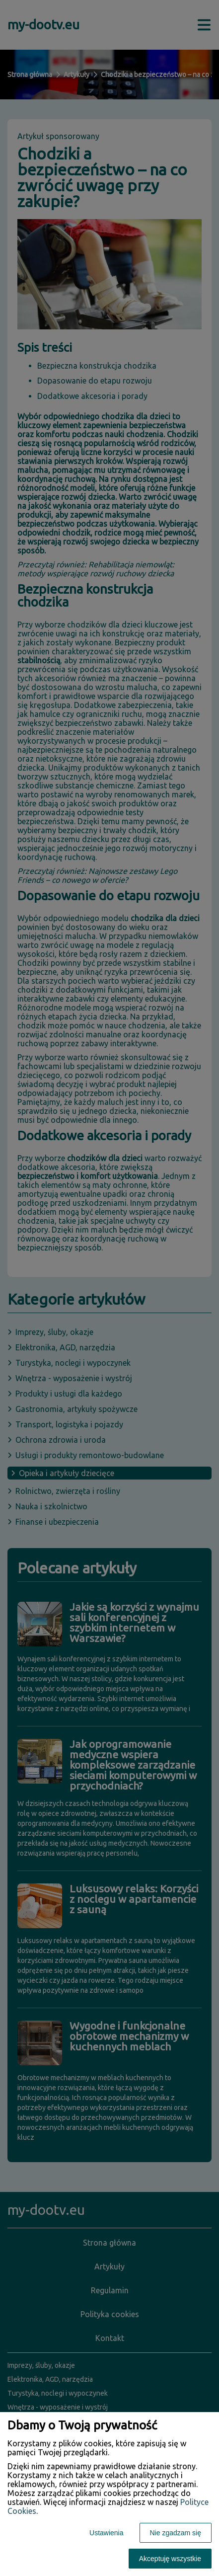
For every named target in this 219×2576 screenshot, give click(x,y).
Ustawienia (106, 2533)
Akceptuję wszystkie (170, 2559)
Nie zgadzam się (176, 2533)
